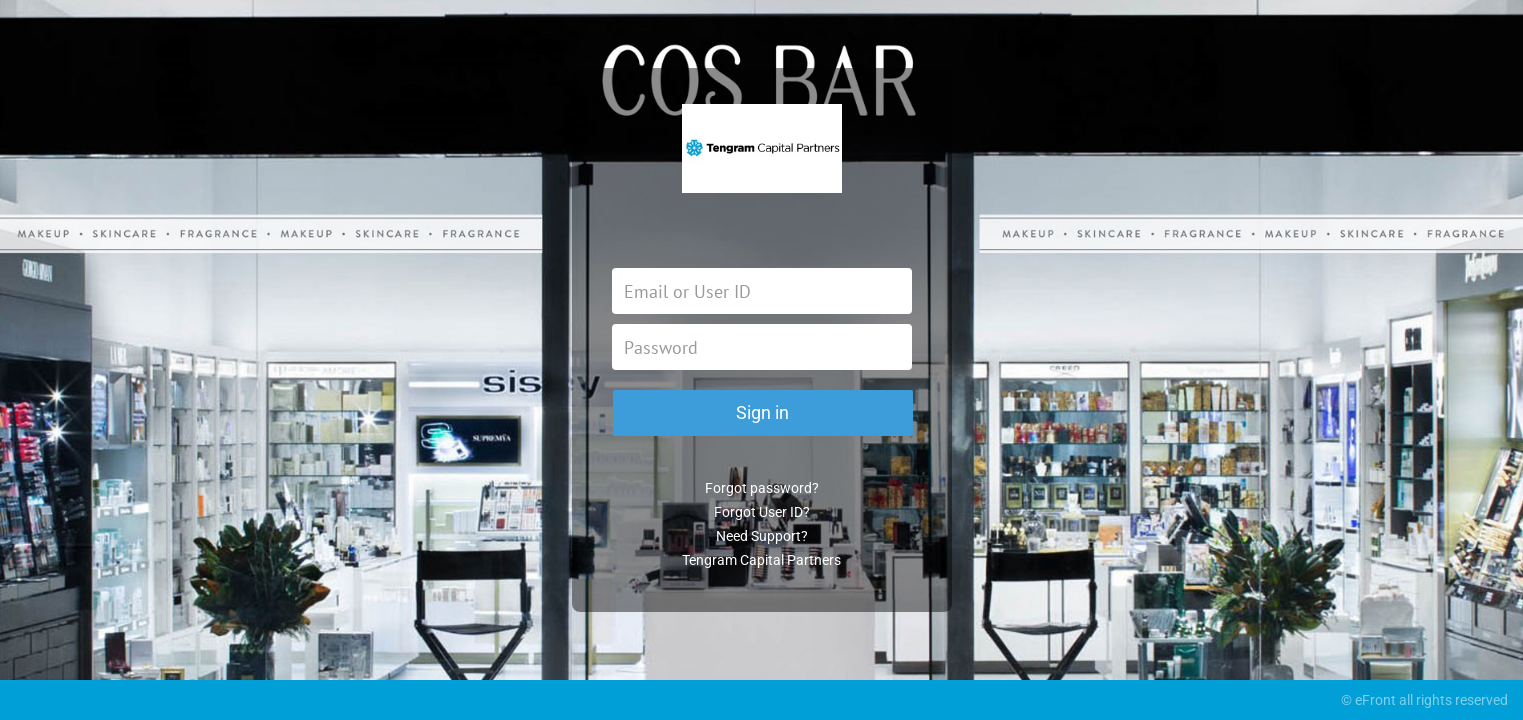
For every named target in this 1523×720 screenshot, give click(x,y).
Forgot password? (762, 488)
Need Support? (762, 536)
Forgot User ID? (762, 512)
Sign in (762, 412)
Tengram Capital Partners (761, 560)
